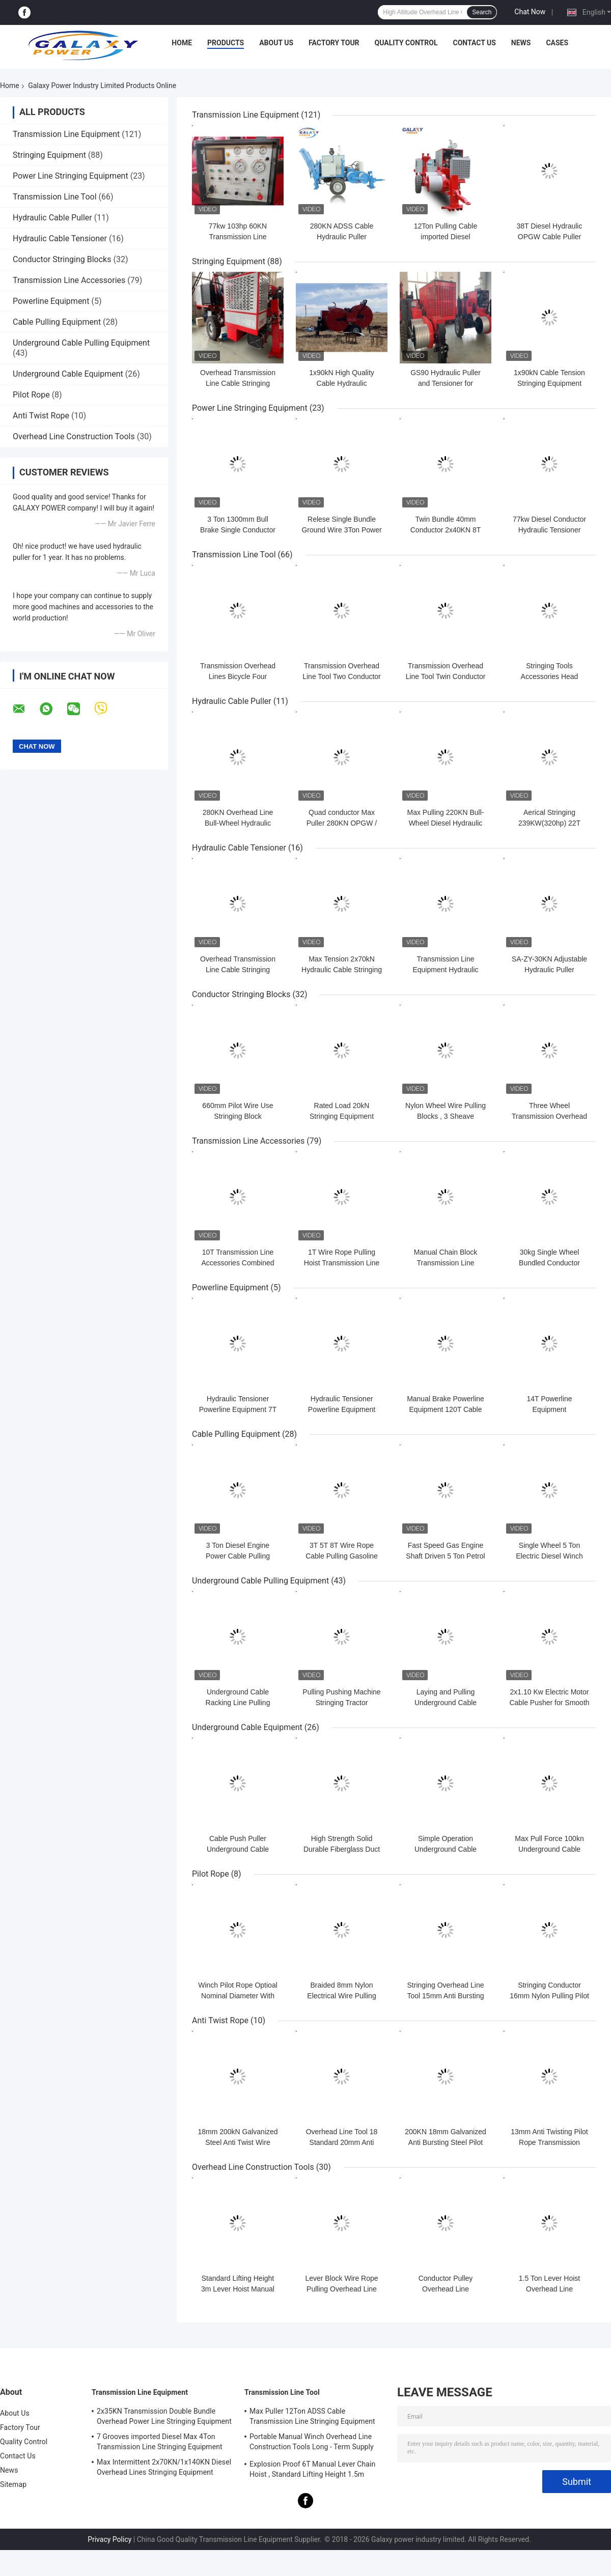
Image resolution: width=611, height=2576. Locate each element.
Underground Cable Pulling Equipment (81, 343)
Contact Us (474, 43)
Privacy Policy (109, 2539)
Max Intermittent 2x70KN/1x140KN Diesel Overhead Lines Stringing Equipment (164, 2467)
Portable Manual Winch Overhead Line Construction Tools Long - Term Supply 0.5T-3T (311, 2443)
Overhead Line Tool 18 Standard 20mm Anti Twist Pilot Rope (342, 2142)
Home (182, 43)
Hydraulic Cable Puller (52, 217)
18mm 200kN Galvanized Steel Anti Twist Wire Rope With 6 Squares (237, 2142)
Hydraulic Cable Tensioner (60, 238)
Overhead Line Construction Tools (74, 436)
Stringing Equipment (49, 155)
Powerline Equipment (51, 301)
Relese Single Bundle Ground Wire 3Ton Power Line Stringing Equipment (341, 530)
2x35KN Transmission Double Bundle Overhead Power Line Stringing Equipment (164, 2416)
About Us (276, 43)
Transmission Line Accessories (69, 280)
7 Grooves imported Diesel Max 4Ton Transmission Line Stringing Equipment (160, 2441)
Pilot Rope (31, 395)
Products (225, 43)
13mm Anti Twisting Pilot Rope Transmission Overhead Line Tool (549, 2142)
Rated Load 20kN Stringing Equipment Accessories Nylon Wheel (341, 1116)
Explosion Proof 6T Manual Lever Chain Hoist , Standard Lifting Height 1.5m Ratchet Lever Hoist (312, 2470)
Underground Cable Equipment (68, 374)
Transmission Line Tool (55, 197)
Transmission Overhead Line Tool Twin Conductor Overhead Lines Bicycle (446, 676)
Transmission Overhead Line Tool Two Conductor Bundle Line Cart (341, 676)
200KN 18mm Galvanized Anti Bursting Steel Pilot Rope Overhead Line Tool (445, 2142)
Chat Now (529, 12)
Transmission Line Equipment (66, 134)
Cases (557, 43)
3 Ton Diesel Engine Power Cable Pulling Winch (238, 1556)
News (521, 43)
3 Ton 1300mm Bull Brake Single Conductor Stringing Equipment (237, 530)
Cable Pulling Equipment (57, 322)
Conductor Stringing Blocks (62, 259)
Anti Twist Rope (41, 415)
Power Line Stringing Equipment (70, 176)
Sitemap (13, 2484)
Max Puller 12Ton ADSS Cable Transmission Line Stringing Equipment (312, 2416)
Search (481, 12)
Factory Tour (334, 43)
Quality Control (406, 43)
